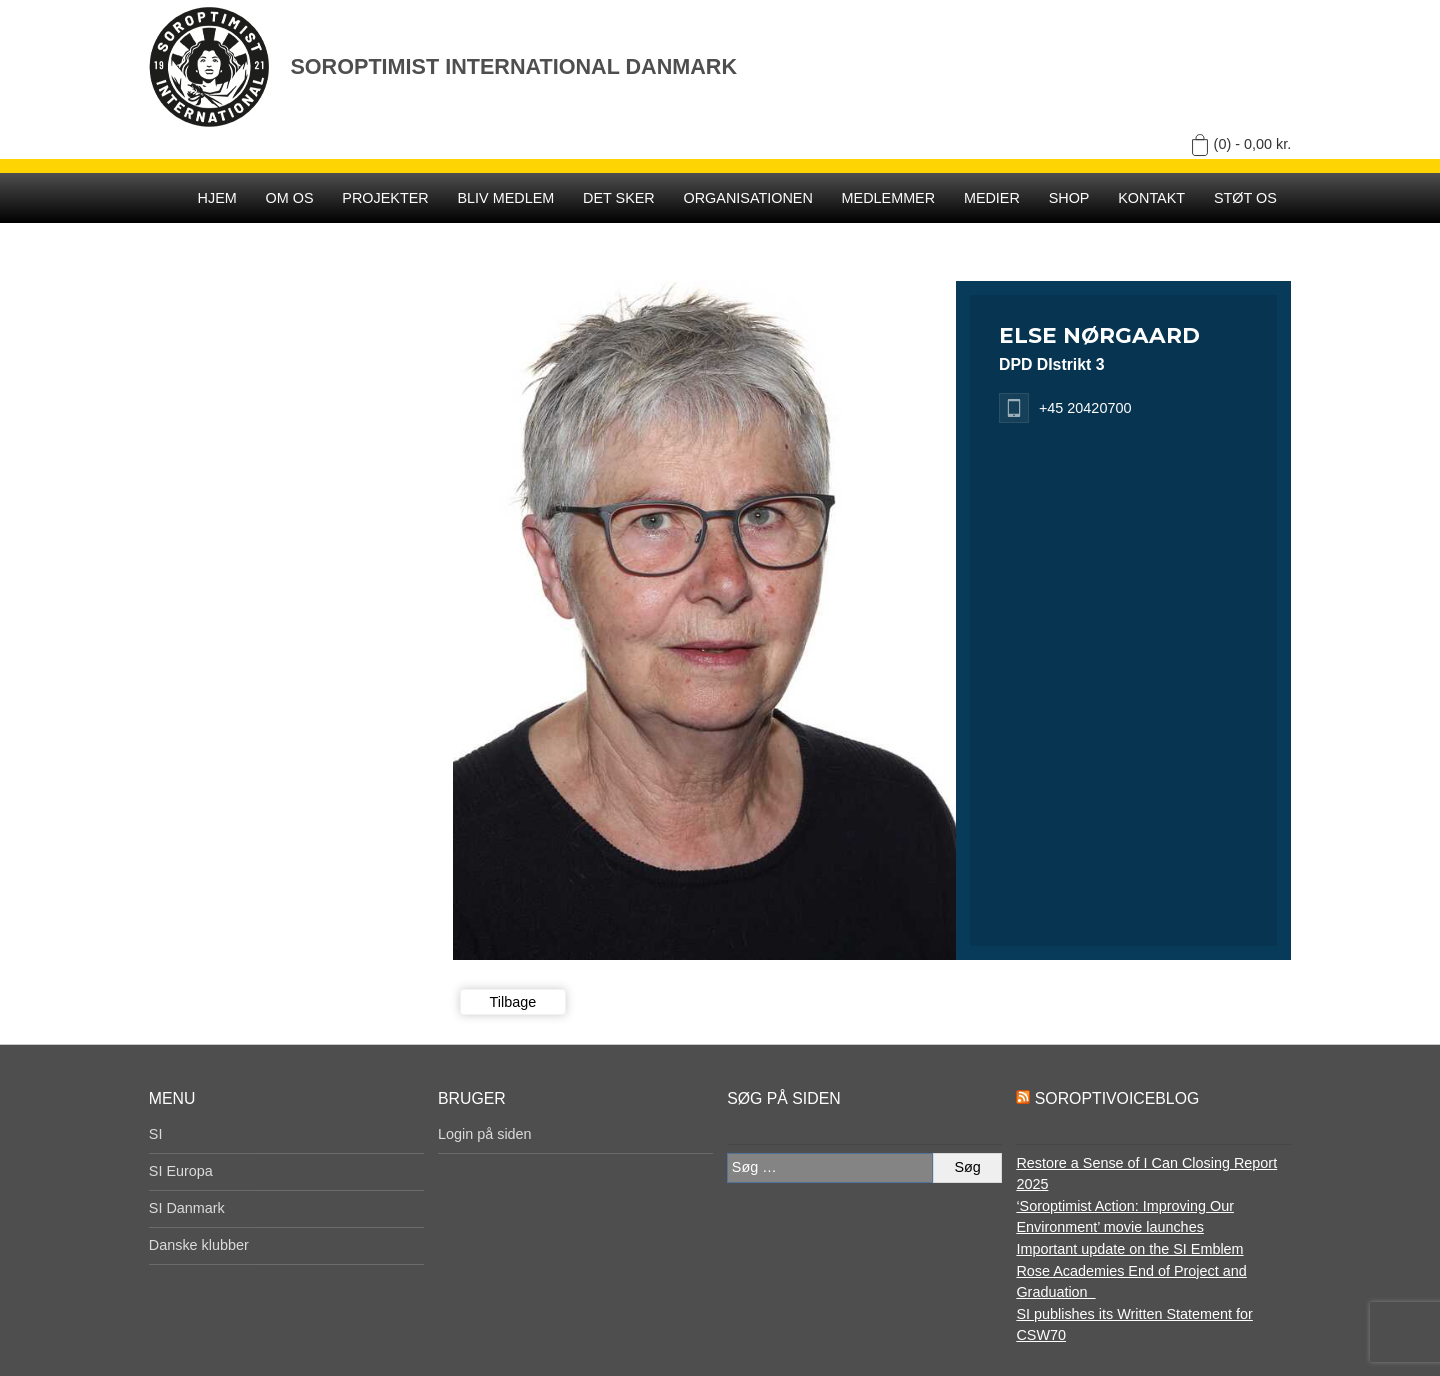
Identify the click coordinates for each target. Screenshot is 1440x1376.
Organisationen (748, 198)
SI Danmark (187, 1208)
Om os (290, 198)
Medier (992, 198)
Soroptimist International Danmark (513, 66)
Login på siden (485, 1134)
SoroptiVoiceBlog (1117, 1098)
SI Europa (181, 1171)
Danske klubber (199, 1245)
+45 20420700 (1085, 408)
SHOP (1069, 198)
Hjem (217, 198)
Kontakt (1151, 198)
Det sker (619, 198)
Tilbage (513, 1002)
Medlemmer (889, 198)
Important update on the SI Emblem (1129, 1249)
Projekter (385, 198)
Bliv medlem (505, 198)
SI (156, 1134)
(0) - (1253, 144)
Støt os (1245, 198)
